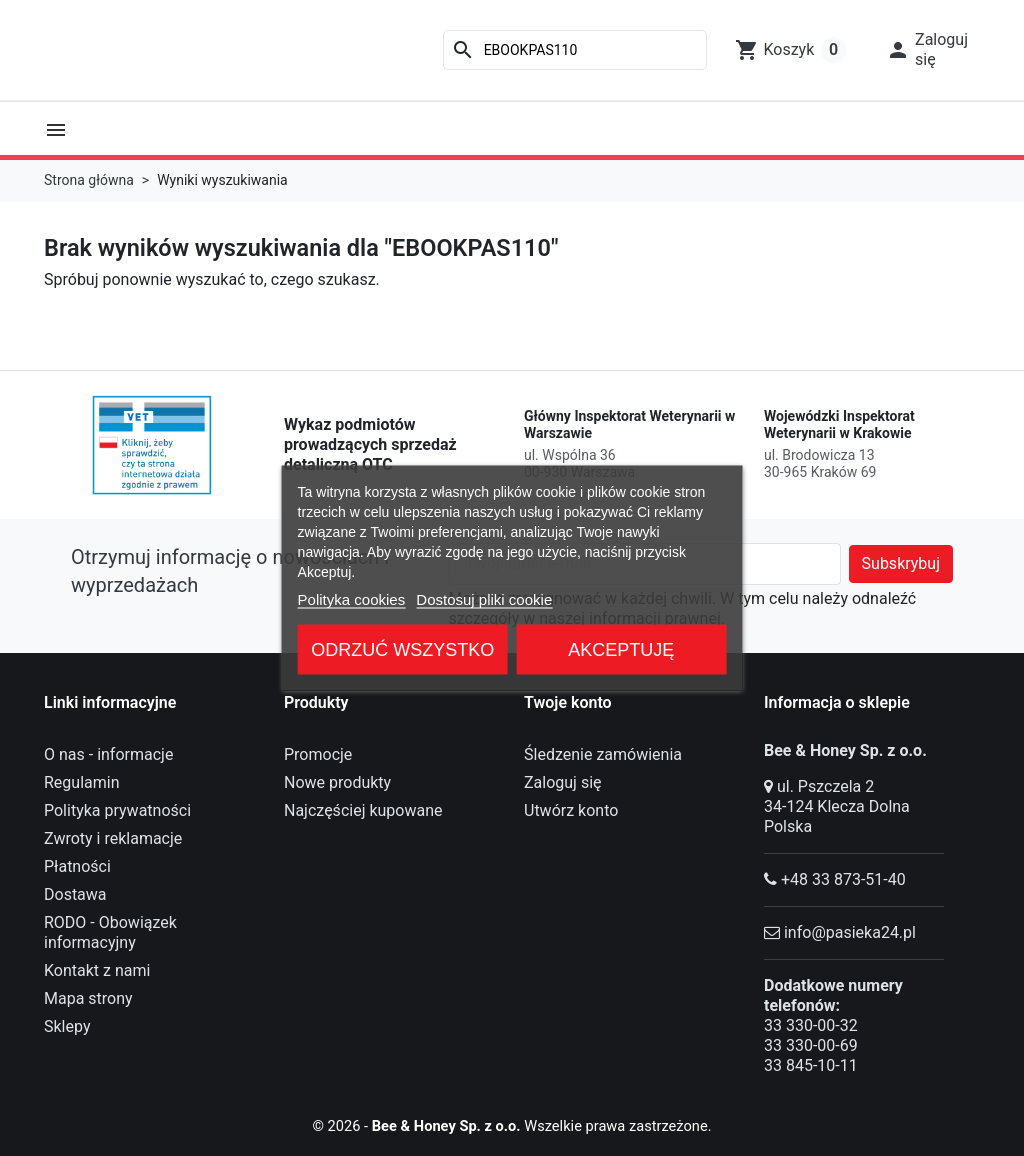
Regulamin (82, 782)
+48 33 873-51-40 (843, 879)
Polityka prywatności (117, 810)
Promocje (318, 754)
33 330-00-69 (811, 1045)
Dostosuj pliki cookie (484, 599)
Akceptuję (621, 650)
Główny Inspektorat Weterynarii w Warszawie (629, 425)
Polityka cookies (352, 599)
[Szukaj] (575, 50)
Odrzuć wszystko (402, 650)
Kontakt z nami (97, 970)
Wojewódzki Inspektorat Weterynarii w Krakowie (839, 425)
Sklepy (67, 1026)
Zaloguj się (563, 782)
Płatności (77, 866)
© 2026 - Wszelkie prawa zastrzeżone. (512, 1125)
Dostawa (75, 894)
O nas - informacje (108, 754)
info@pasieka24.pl (850, 932)
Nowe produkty (337, 782)
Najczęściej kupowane (363, 810)
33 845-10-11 (811, 1065)
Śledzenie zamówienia (603, 754)
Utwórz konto (571, 810)
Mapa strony (88, 998)
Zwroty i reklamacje (113, 838)
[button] (927, 50)
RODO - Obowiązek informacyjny (110, 932)
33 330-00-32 (811, 1025)
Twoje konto (568, 702)
